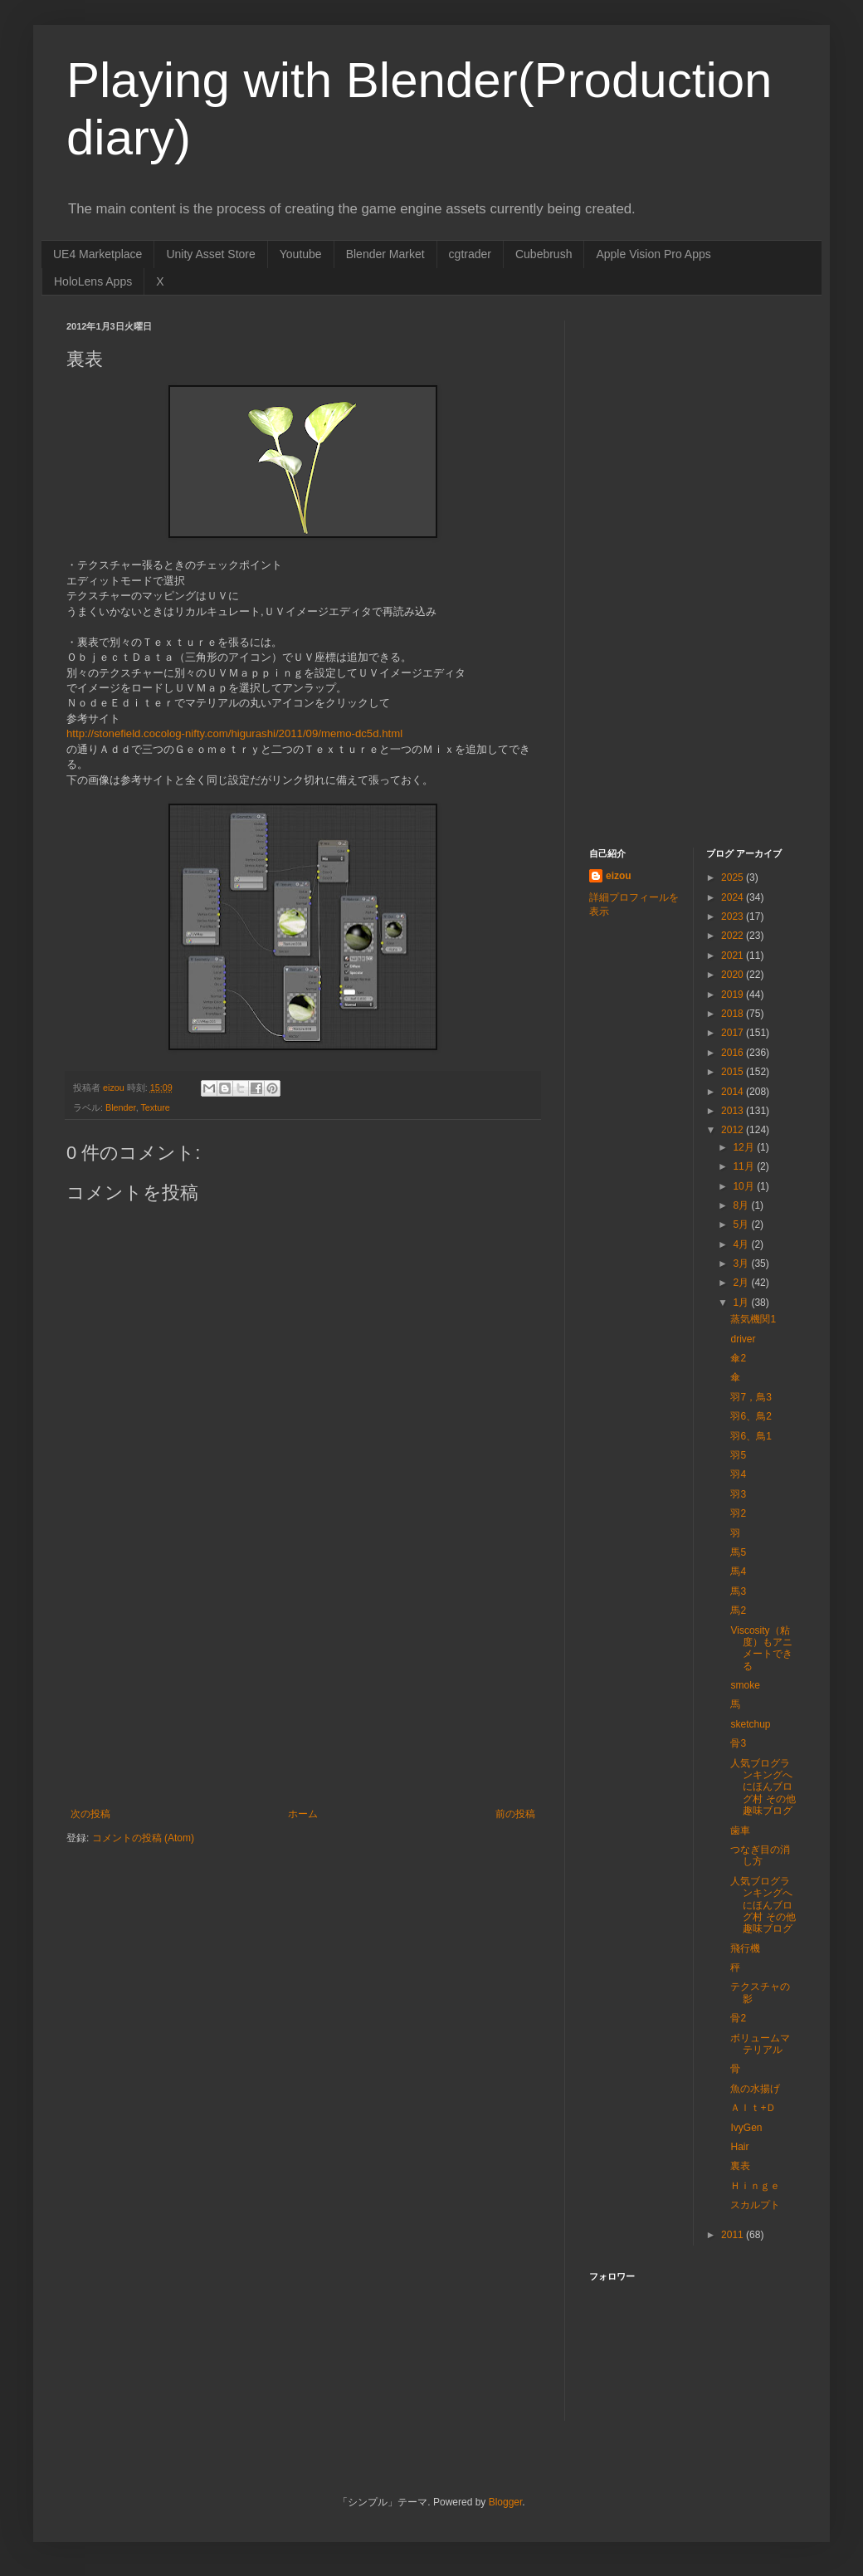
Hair (739, 2147)
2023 (733, 916)
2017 (733, 1033)
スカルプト (755, 2205)
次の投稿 (90, 1814)
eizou (618, 876)
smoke (744, 1685)
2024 (733, 897)
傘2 (738, 1358)
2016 (733, 1052)
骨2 (738, 2018)
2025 (733, 877)
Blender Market (385, 254)
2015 (733, 1072)
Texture (154, 1107)
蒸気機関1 (753, 1319)
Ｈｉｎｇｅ (755, 2186)
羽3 (738, 1494)
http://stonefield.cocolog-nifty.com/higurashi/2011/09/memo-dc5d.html (234, 733)
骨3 (738, 1743)
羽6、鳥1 (750, 1436)
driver (742, 1339)
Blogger (506, 2502)
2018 (733, 1013)
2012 (733, 1130)
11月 (745, 1166)
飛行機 (745, 1948)
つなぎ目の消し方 (760, 1855)
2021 (733, 955)
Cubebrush (544, 254)
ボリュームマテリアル (760, 2043)
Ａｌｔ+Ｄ (753, 2108)
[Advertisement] (302, 1683)
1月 (742, 1302)
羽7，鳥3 (750, 1397)
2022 (733, 935)
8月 (742, 1205)
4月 (742, 1244)
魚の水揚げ (755, 2089)
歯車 (740, 1830)
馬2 (738, 1610)
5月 (742, 1224)
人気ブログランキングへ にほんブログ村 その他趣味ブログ (762, 1787)
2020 (733, 974)
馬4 (738, 1571)
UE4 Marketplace (97, 254)
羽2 (738, 1513)
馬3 (738, 1591)
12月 (745, 1147)
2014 (733, 1091)
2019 (733, 994)
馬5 (738, 1552)
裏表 (740, 2166)
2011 (733, 2235)
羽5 (738, 1455)
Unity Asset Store (210, 254)
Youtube (301, 254)
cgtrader (470, 254)
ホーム (303, 1814)
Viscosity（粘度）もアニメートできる (761, 1648)
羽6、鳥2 (750, 1416)
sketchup (750, 1724)
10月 (745, 1186)
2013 (733, 1111)
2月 (742, 1282)
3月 (742, 1263)
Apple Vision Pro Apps (653, 254)
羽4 (738, 1474)
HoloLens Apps (93, 281)
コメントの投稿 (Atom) (143, 1838)
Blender (120, 1107)
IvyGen (746, 2128)
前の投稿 (515, 1814)
